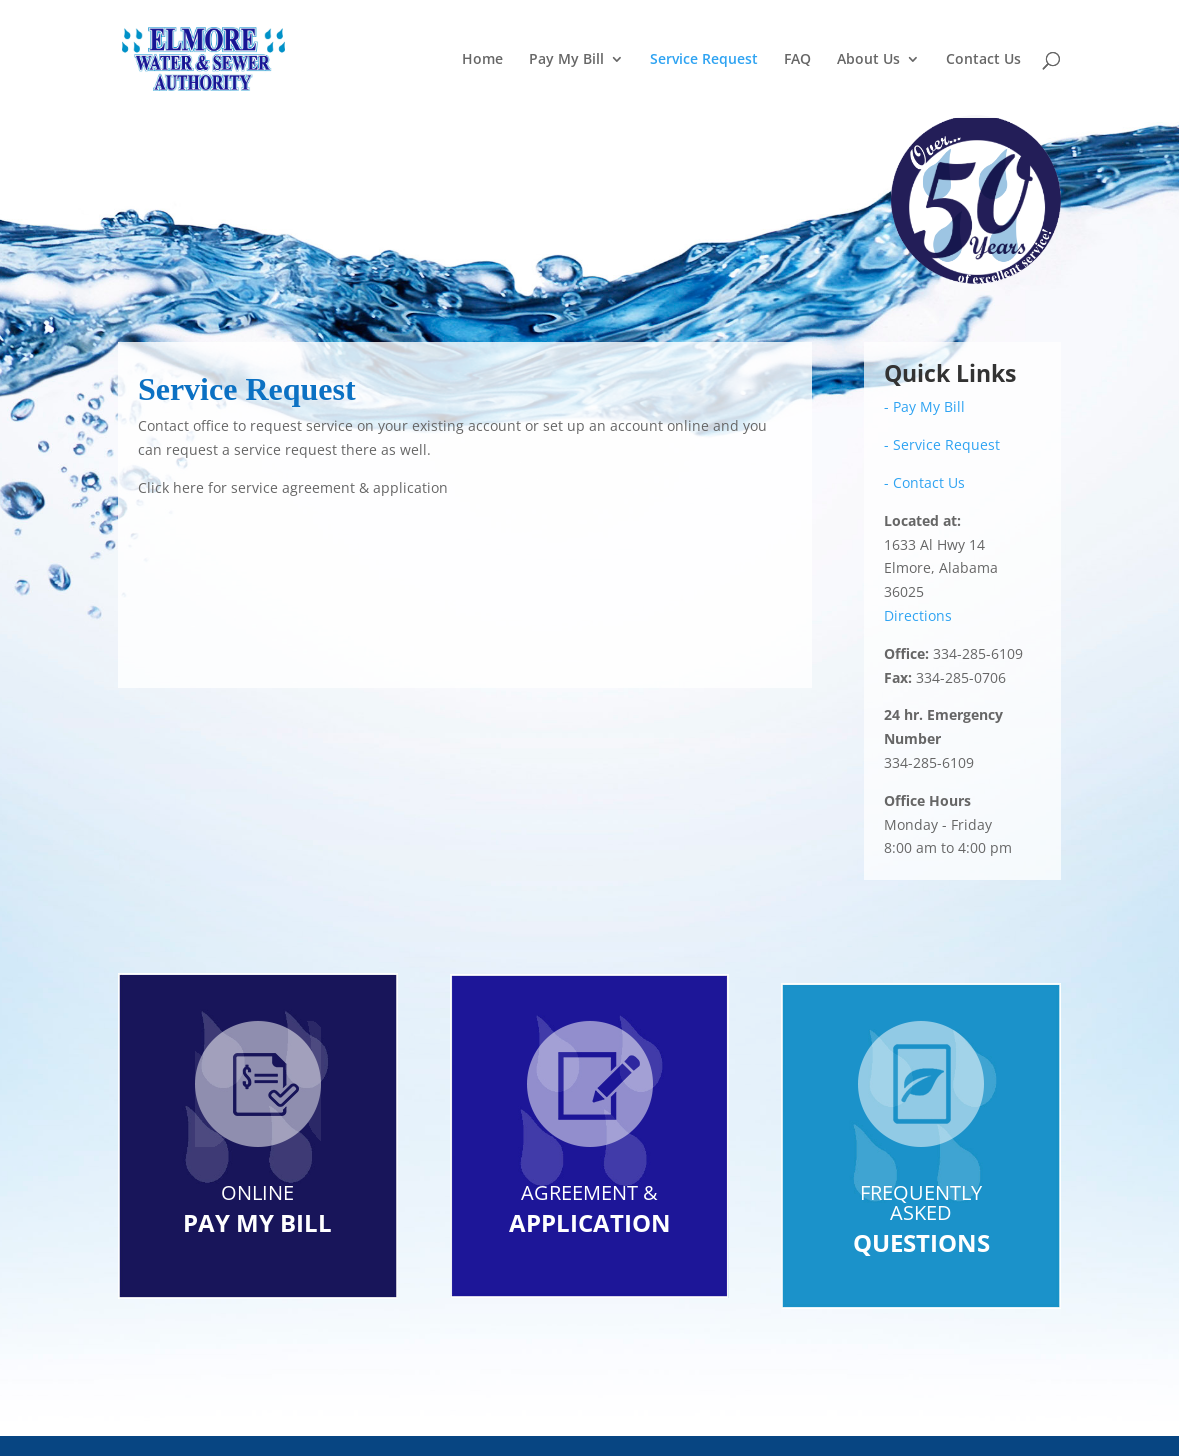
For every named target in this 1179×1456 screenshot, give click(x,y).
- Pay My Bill (924, 406)
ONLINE (257, 1192)
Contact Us (983, 60)
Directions (918, 615)
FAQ (797, 60)
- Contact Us (924, 482)
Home (482, 60)
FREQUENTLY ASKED (921, 1202)
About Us (868, 60)
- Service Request (942, 444)
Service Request (704, 60)
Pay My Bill (566, 60)
